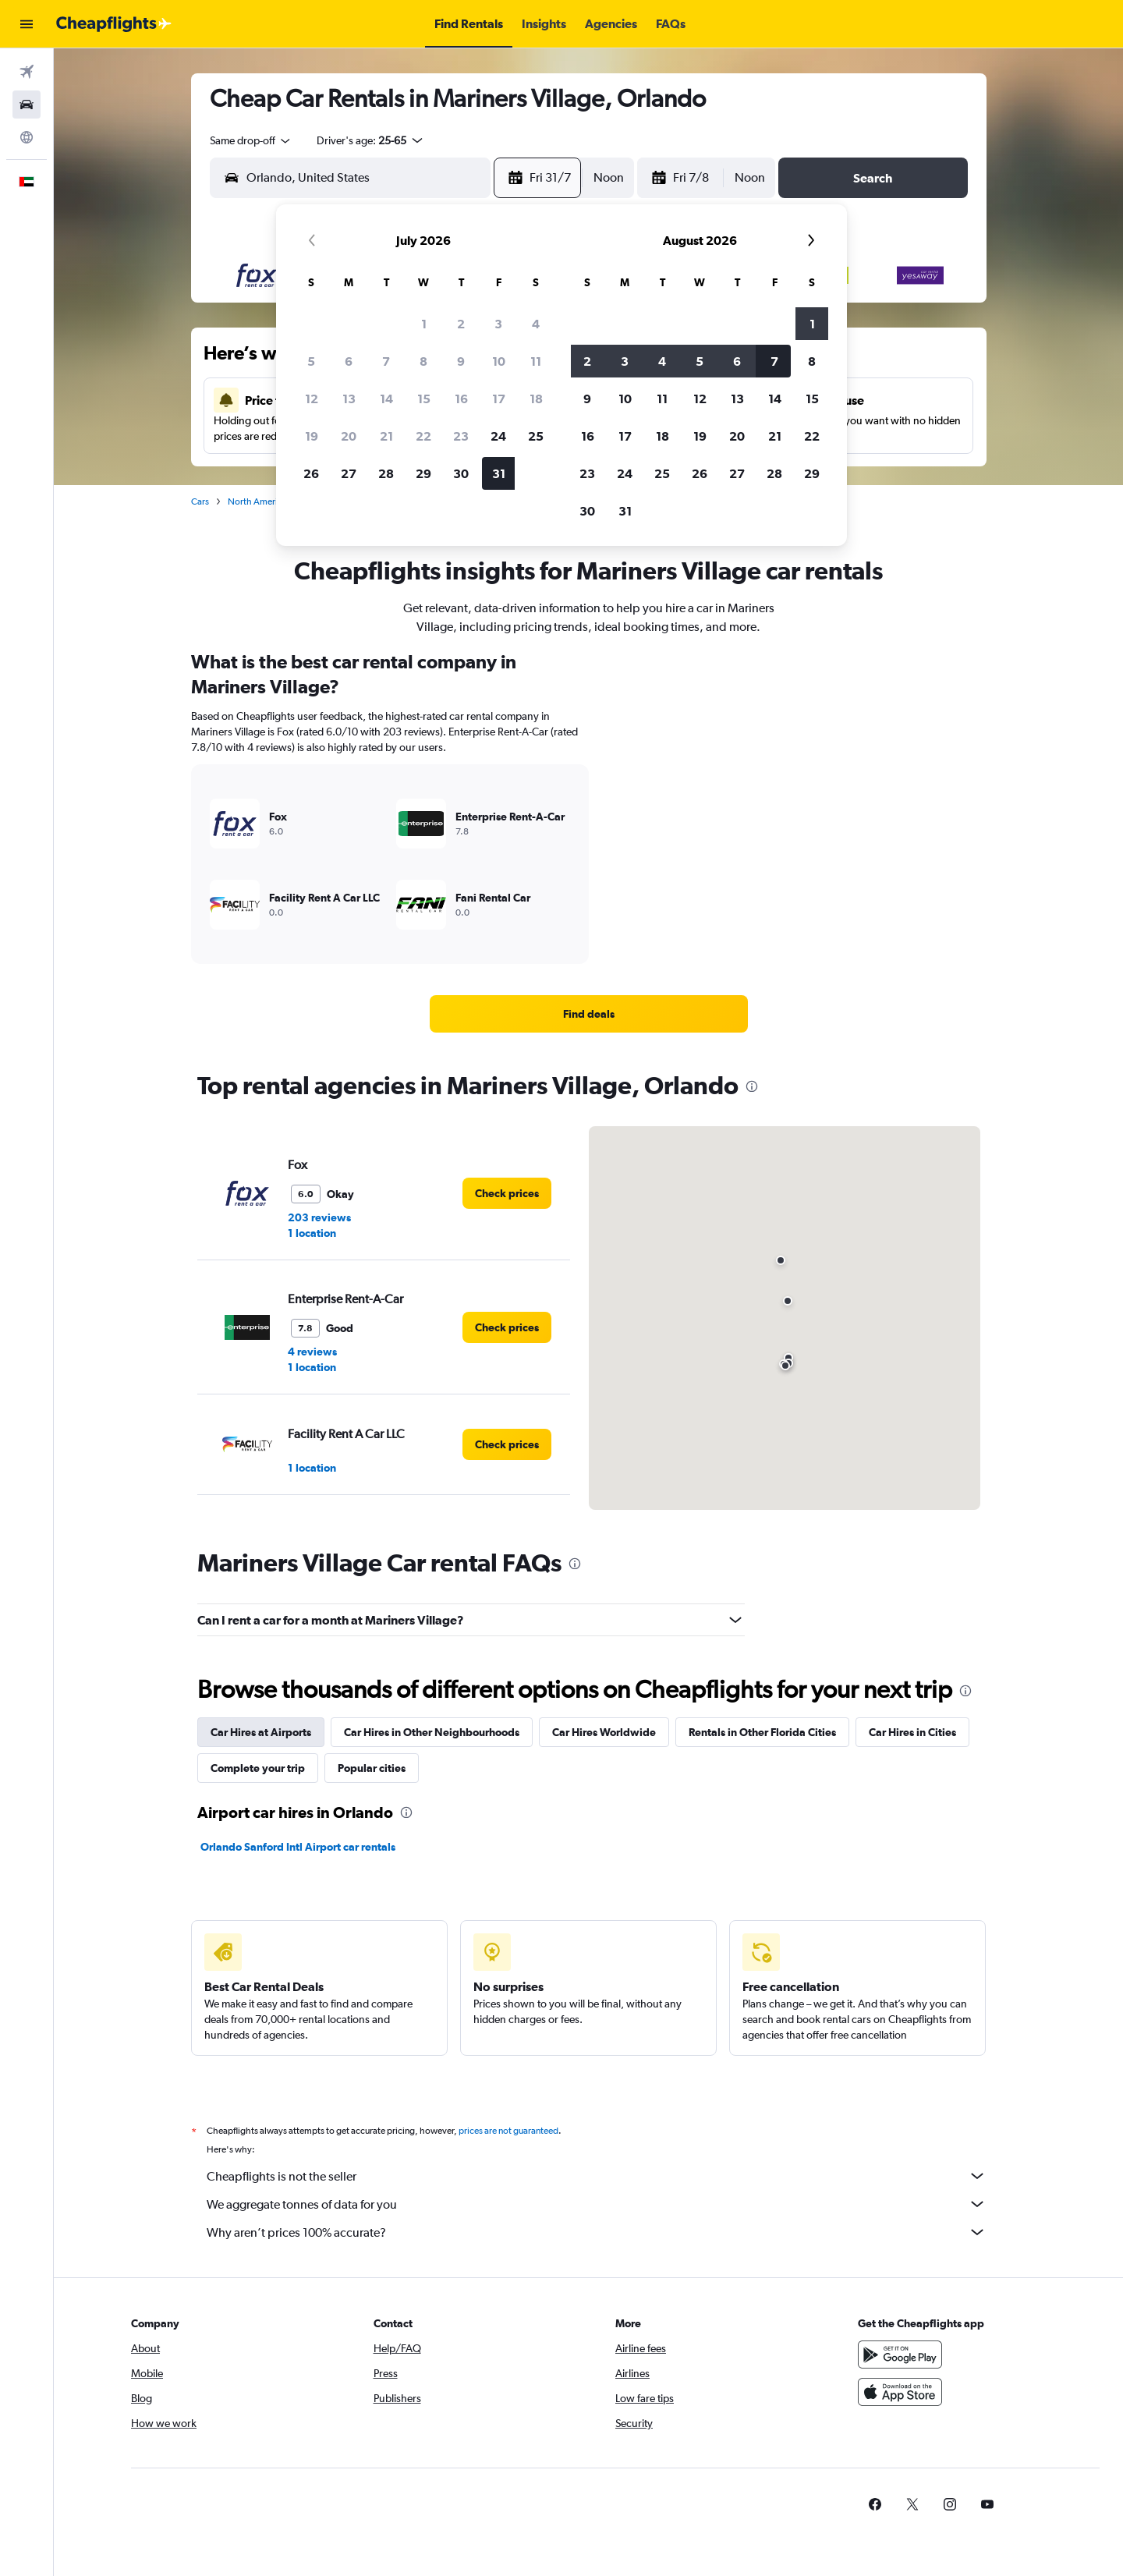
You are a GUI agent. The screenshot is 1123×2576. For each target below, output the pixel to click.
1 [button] (424, 324)
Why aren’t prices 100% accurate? (597, 2232)
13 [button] (349, 399)
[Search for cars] (26, 104)
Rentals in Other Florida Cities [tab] (762, 1732)
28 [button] (386, 473)
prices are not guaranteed (508, 2130)
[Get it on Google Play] (900, 2354)
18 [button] (536, 399)
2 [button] (461, 324)
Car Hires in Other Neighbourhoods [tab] (431, 1732)
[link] (589, 1014)
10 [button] (498, 361)
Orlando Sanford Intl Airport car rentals (297, 1847)
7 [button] (386, 361)
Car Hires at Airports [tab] (261, 1732)
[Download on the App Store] (900, 2392)
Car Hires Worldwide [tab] (604, 1732)
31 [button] (498, 473)
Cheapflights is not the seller (597, 2176)
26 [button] (311, 473)
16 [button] (461, 399)
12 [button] (311, 399)
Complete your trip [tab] (258, 1768)
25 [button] (536, 436)
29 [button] (423, 473)
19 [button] (311, 436)
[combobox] (251, 140)
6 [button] (348, 361)
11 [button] (535, 361)
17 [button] (498, 399)
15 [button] (423, 399)
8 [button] (423, 361)
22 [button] (423, 436)
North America (257, 501)
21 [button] (386, 436)
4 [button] (536, 324)
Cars (200, 501)
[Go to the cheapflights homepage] (114, 24)
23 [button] (461, 436)
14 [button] (386, 399)
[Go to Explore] (26, 137)
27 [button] (348, 473)
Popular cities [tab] (372, 1768)
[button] (26, 24)
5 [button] (311, 361)
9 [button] (461, 361)
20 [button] (348, 436)
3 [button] (498, 324)
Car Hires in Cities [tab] (912, 1732)
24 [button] (498, 436)
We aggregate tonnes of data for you (597, 2204)
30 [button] (461, 473)
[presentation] (752, 1086)
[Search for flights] (26, 71)
